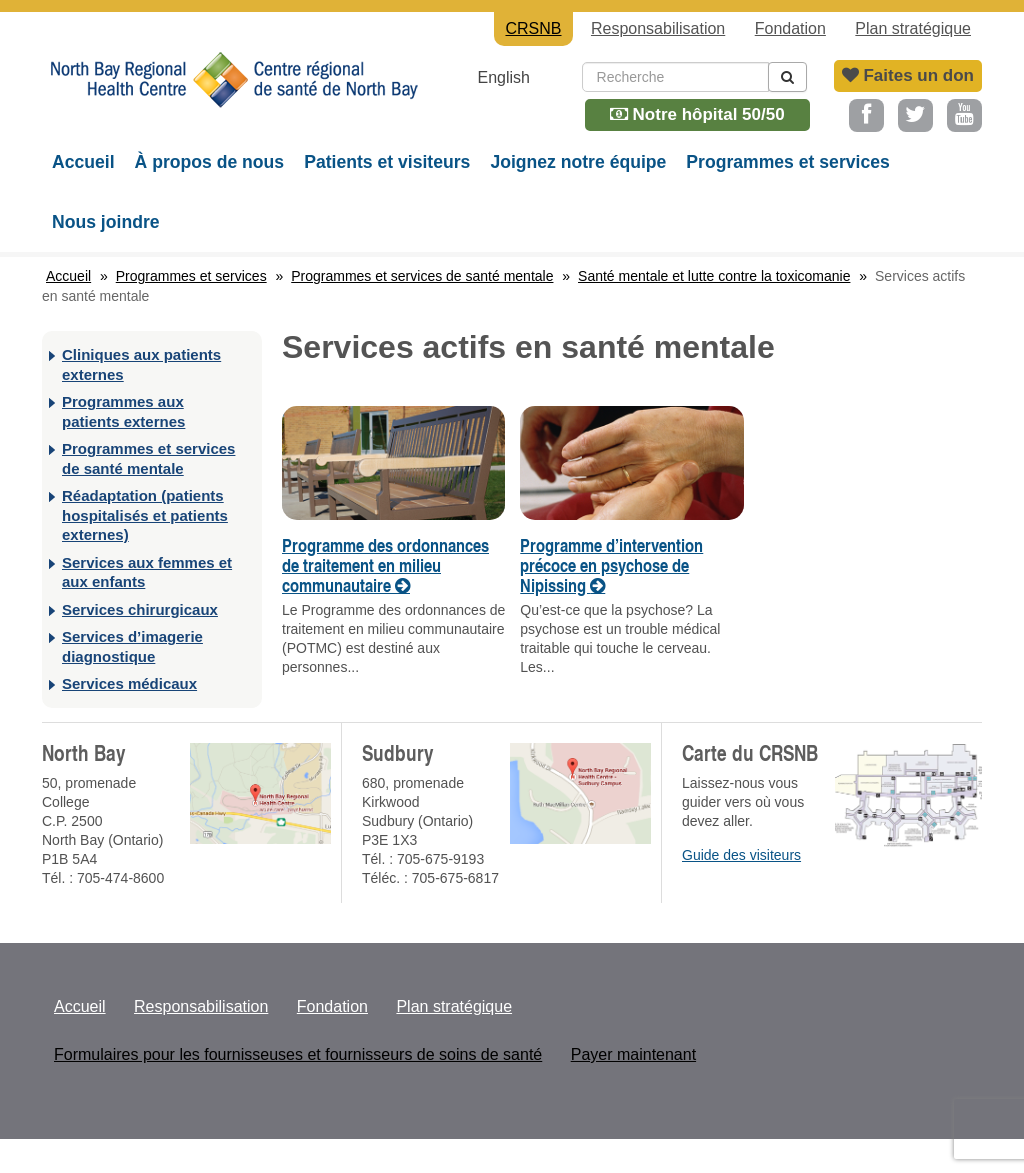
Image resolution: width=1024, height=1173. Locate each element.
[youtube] (964, 115)
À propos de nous (210, 162)
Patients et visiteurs (387, 162)
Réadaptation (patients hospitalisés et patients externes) (145, 515)
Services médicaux (129, 683)
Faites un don (908, 75)
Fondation (790, 28)
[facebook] (866, 115)
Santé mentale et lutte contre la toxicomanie (714, 276)
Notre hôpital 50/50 (697, 114)
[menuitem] (518, 77)
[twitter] (915, 115)
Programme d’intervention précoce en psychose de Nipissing (611, 565)
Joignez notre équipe (578, 162)
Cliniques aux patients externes (141, 364)
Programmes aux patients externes (123, 411)
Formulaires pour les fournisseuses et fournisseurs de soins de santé (298, 1054)
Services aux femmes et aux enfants (147, 572)
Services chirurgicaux (140, 609)
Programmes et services (787, 162)
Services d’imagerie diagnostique (132, 646)
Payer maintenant (633, 1054)
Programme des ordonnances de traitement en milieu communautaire (385, 565)
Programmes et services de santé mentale (422, 276)
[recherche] (787, 77)
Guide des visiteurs (741, 855)
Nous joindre (106, 222)
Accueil (83, 162)
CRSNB (232, 95)
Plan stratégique (913, 28)
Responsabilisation (658, 28)
